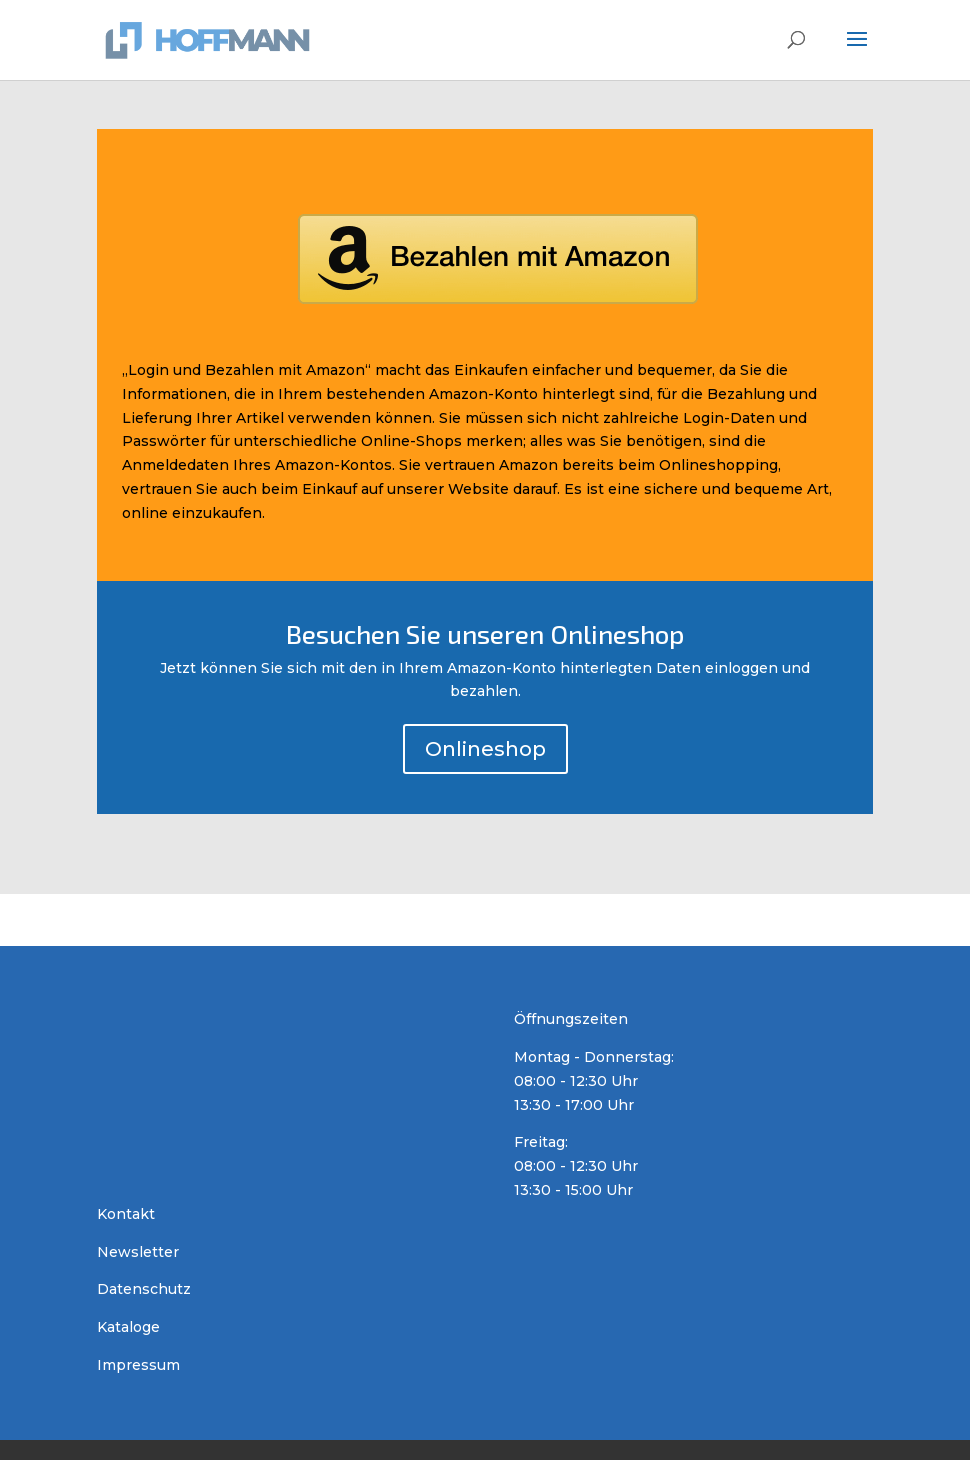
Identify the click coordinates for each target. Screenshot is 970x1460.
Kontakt (126, 1214)
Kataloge (128, 1327)
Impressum (138, 1365)
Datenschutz (144, 1289)
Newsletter (138, 1252)
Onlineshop (485, 749)
